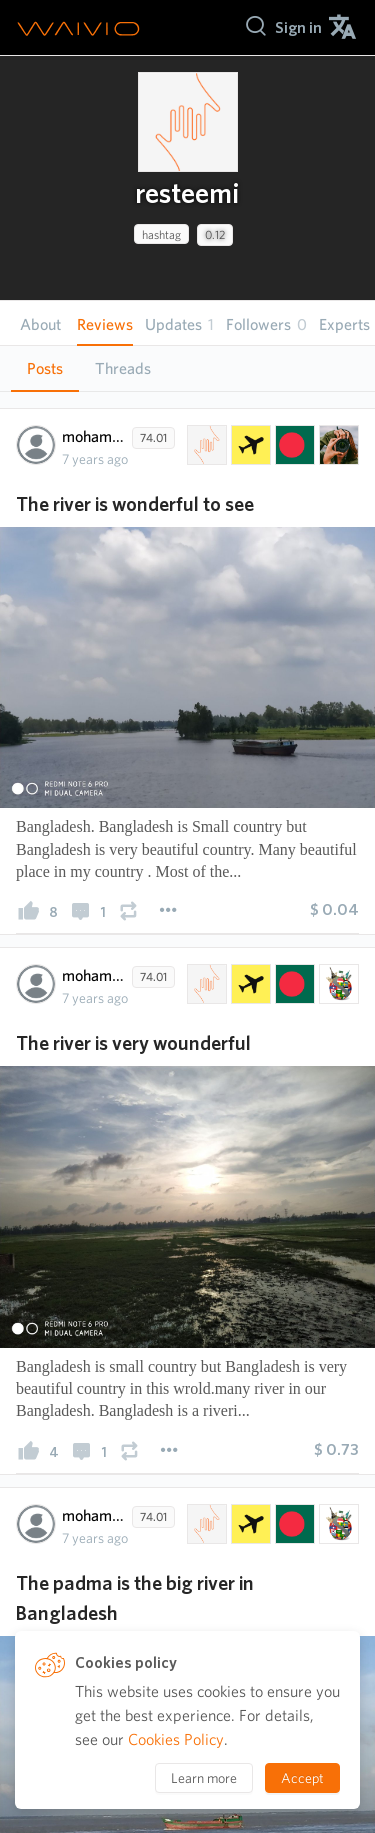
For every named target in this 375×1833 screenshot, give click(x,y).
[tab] (45, 369)
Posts (45, 368)
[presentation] (188, 122)
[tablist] (187, 368)
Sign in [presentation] (298, 27)
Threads (123, 368)
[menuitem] (298, 27)
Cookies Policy (176, 1739)
